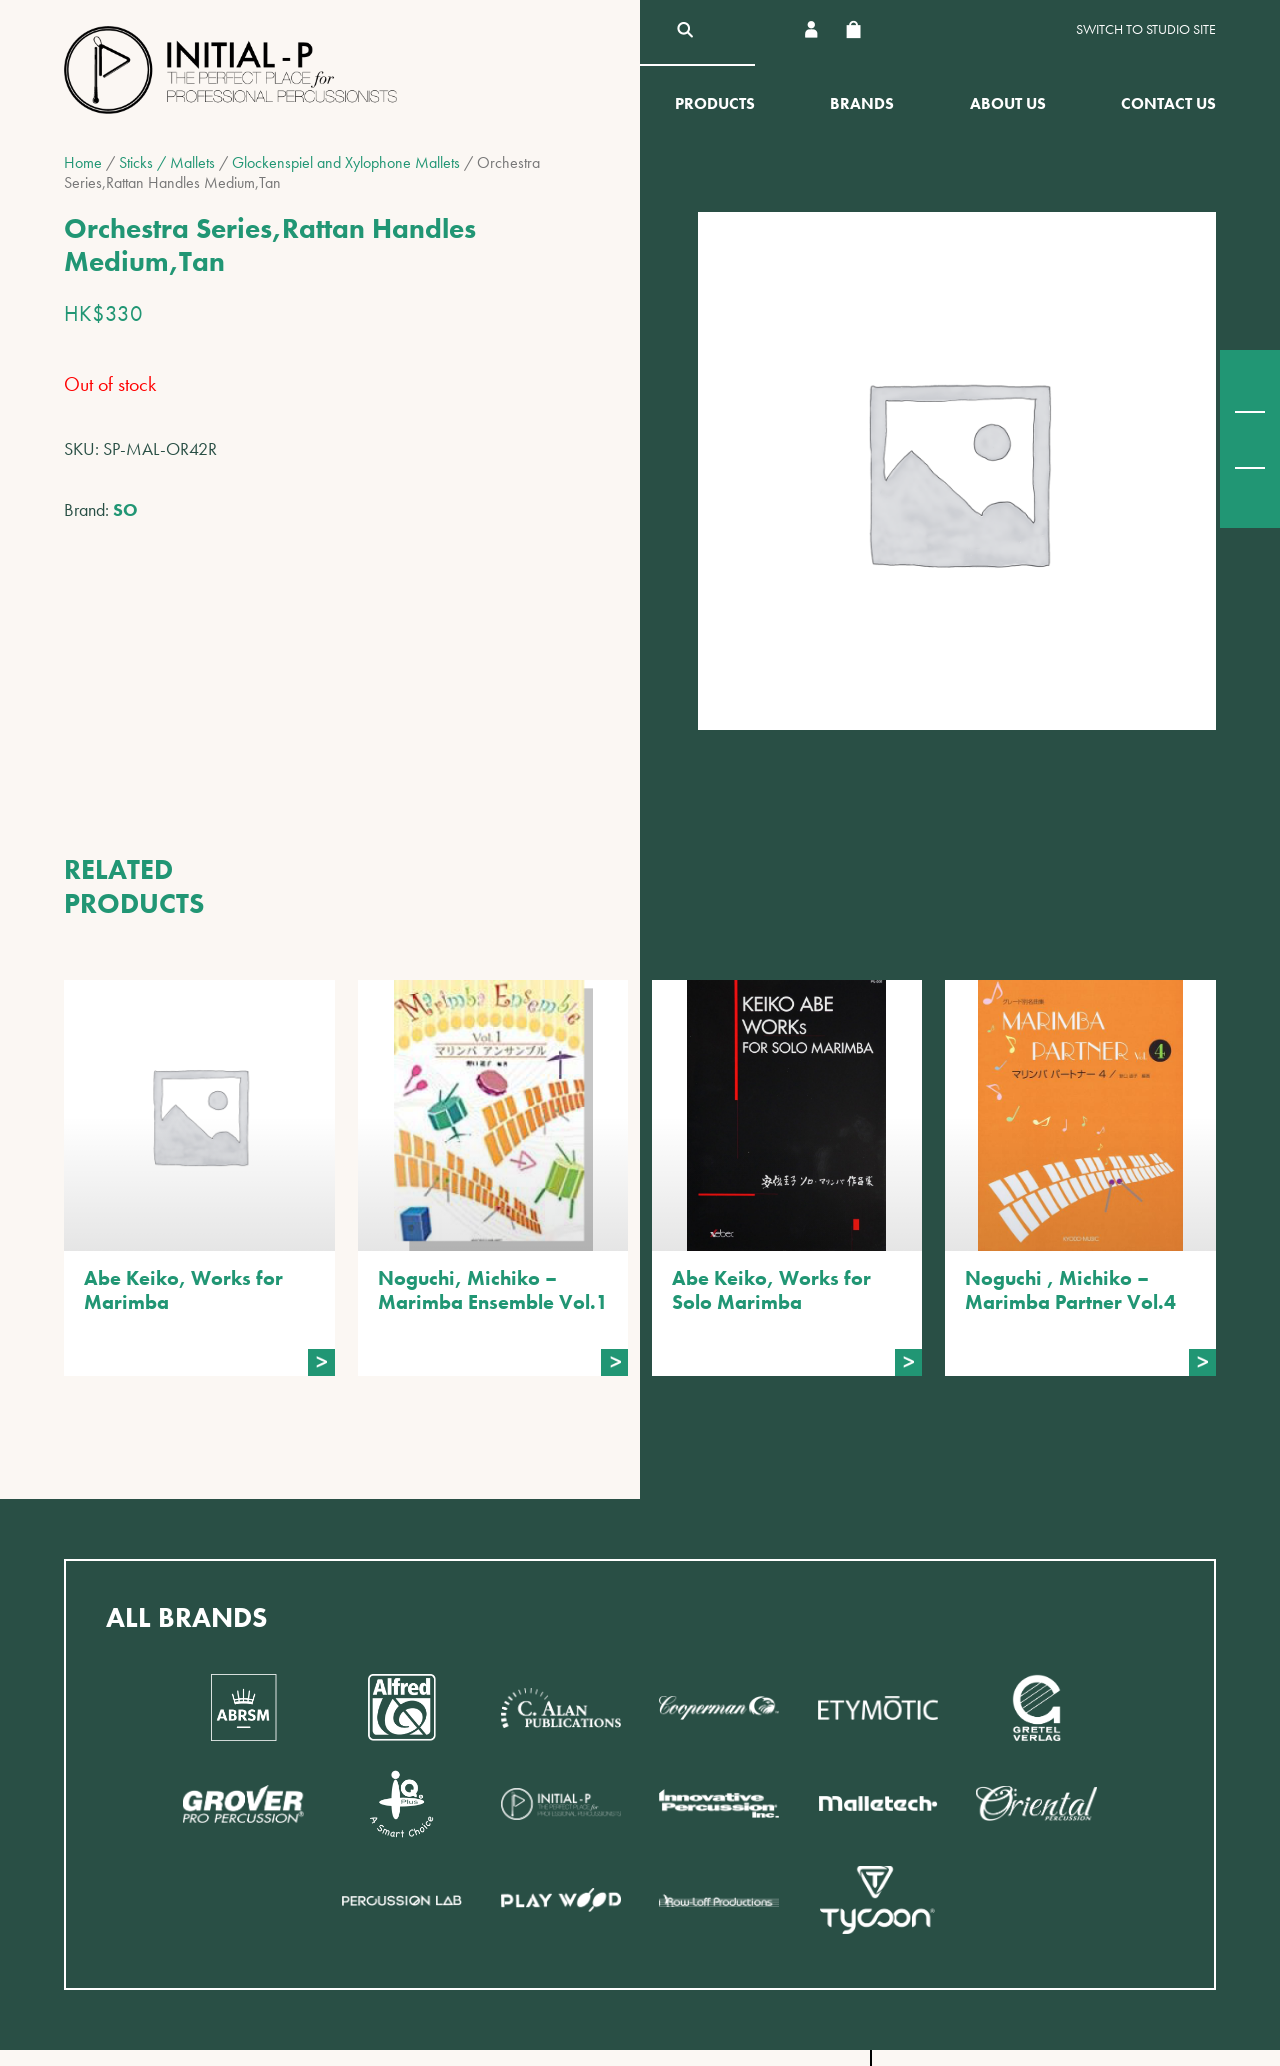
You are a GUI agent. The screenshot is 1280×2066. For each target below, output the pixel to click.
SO (125, 509)
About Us (1008, 103)
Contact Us (1168, 103)
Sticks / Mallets (167, 162)
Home (83, 162)
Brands (862, 103)
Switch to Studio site (1146, 29)
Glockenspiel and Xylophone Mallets (346, 162)
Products (715, 103)
